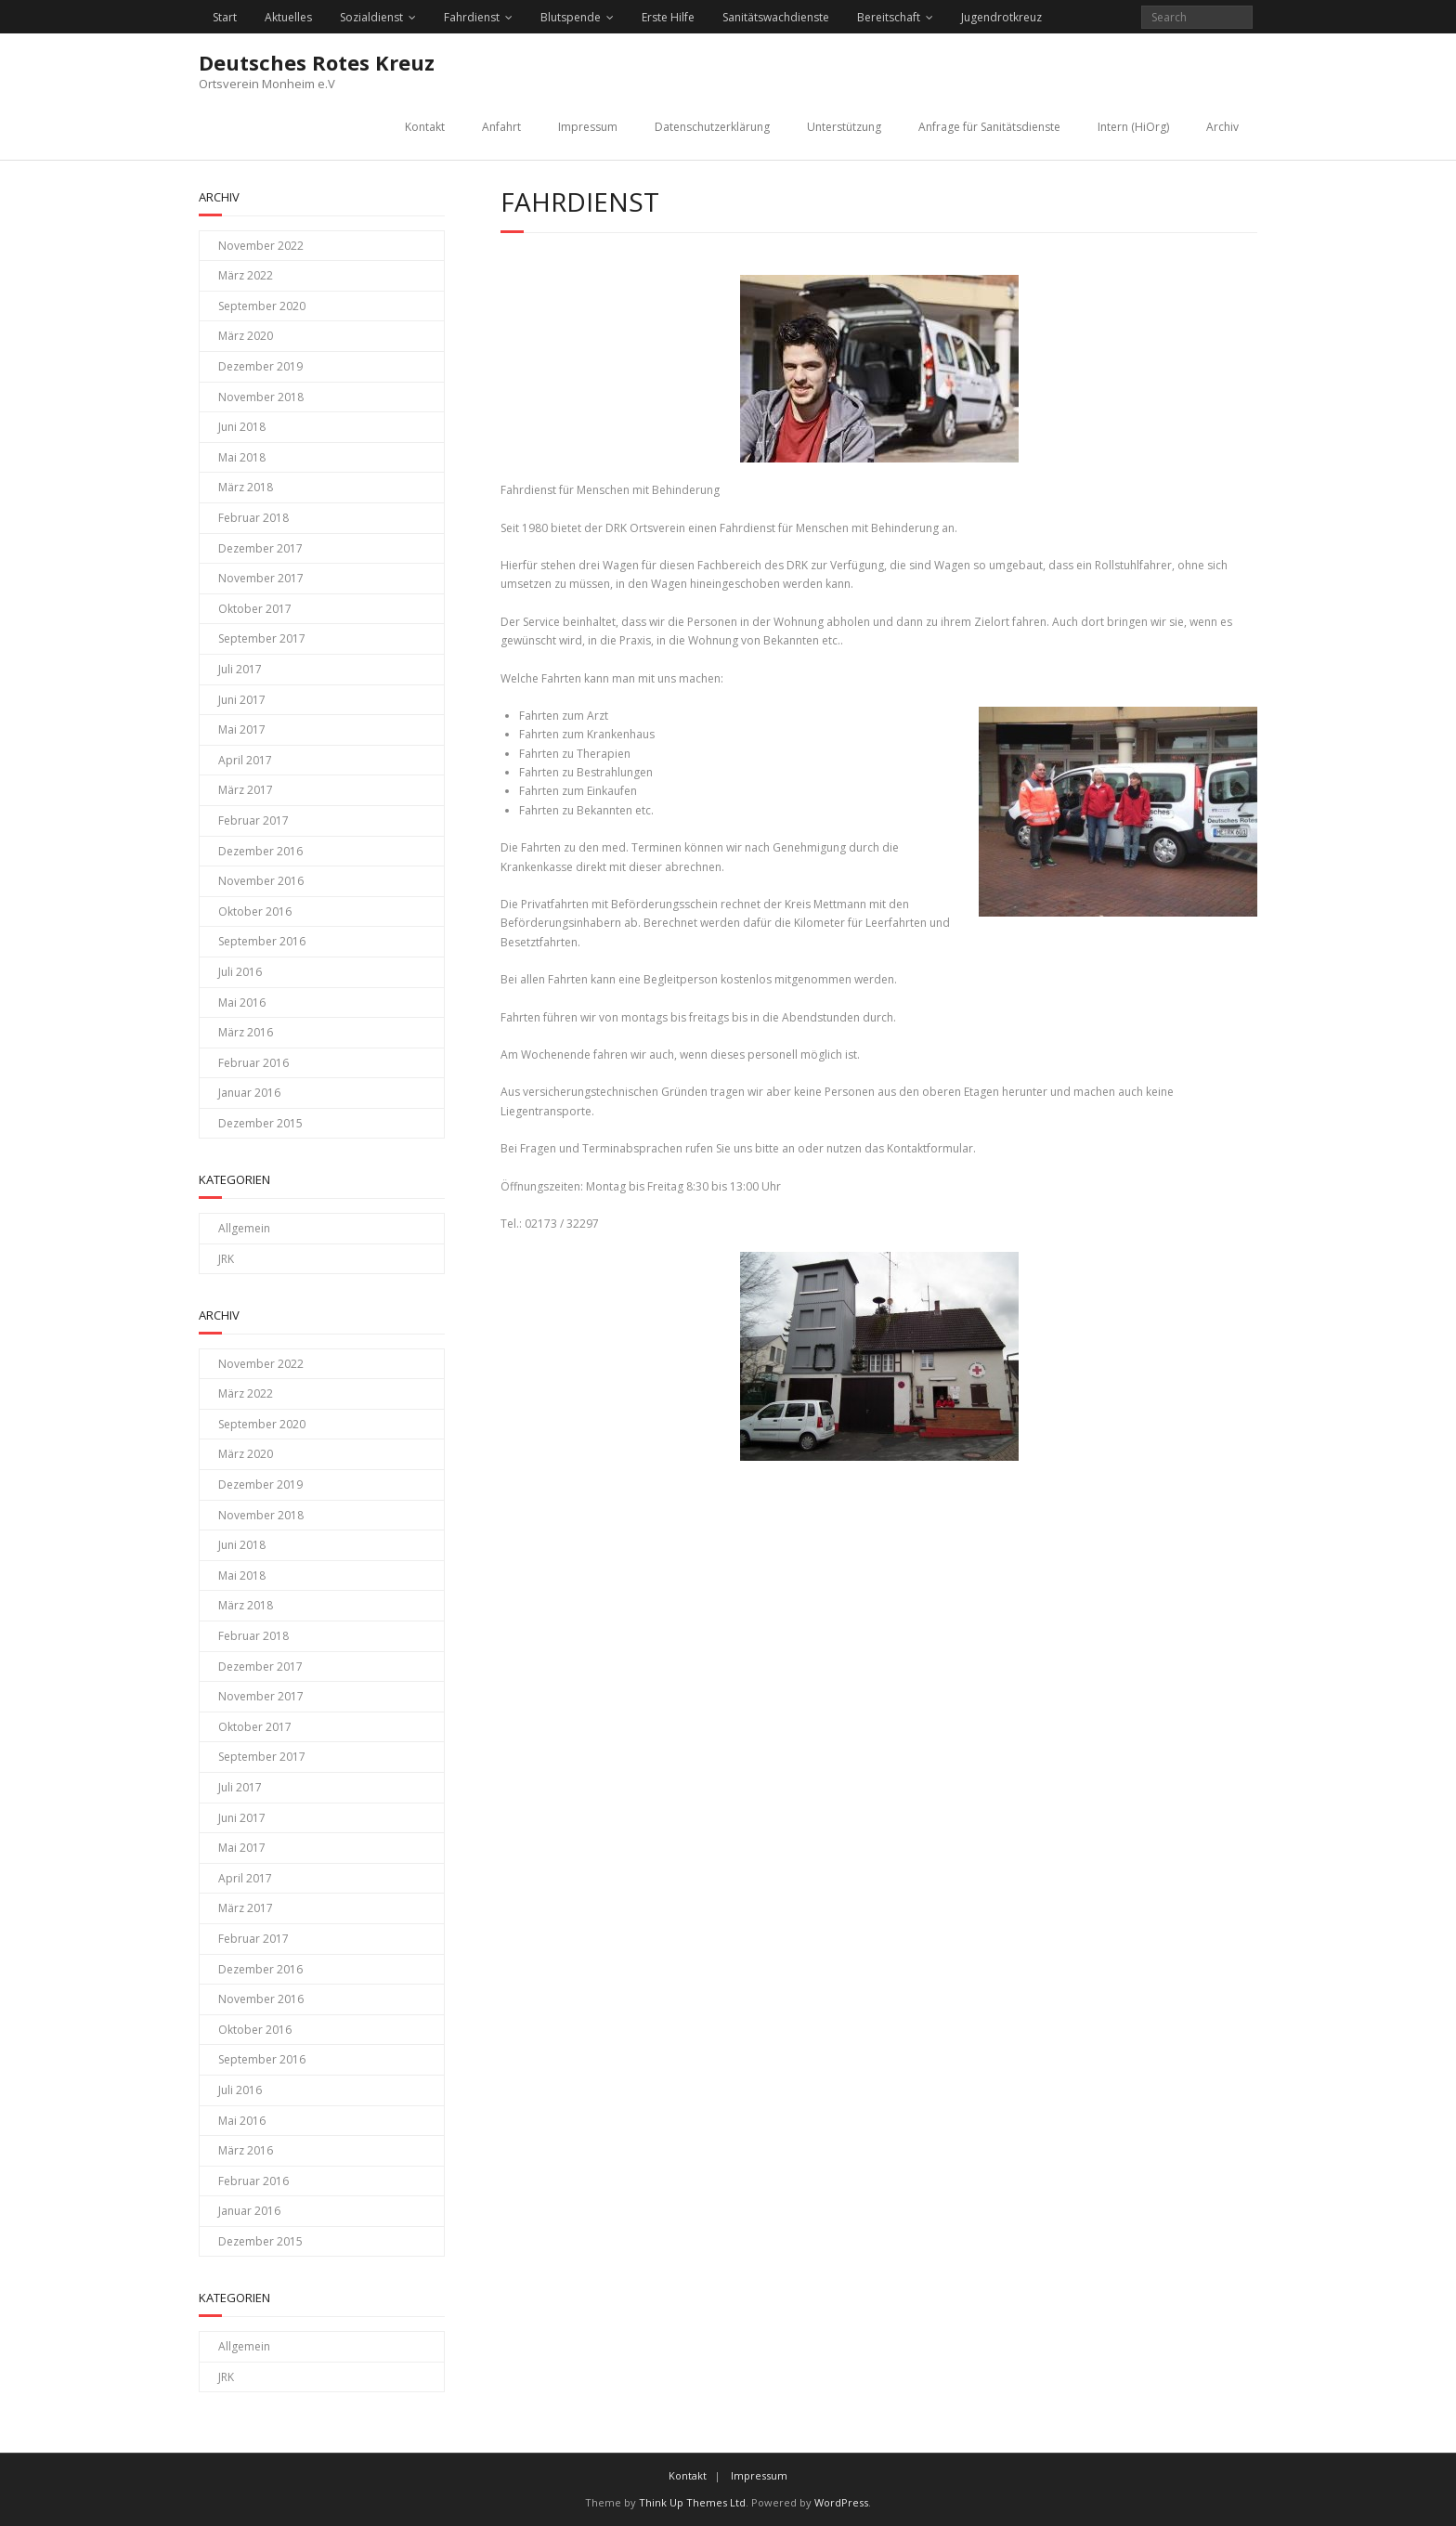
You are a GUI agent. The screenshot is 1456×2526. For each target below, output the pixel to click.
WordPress (841, 2502)
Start (225, 17)
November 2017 (261, 578)
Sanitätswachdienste (775, 17)
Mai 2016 (242, 1002)
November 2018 (261, 397)
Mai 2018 (242, 457)
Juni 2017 (242, 700)
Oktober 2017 (255, 609)
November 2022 (261, 246)
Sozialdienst (371, 17)
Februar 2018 (253, 518)
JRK (226, 1259)
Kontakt (425, 127)
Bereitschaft (888, 17)
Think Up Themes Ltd (692, 2502)
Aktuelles (288, 17)
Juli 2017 (240, 669)
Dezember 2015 (260, 1123)
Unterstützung (844, 127)
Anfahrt (501, 127)
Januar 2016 (249, 1092)
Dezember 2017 (260, 548)
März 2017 (245, 790)
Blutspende (570, 17)
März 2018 (245, 487)
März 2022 (245, 275)
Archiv (1222, 127)
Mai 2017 (242, 729)
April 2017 (245, 760)
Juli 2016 (240, 972)
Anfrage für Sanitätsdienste (989, 127)
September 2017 (262, 638)
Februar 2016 (253, 1063)
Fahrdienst (472, 17)
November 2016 (261, 881)
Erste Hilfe (668, 17)
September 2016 (262, 941)
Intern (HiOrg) (1133, 127)
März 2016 (245, 1032)
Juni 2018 (242, 427)
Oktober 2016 (255, 911)
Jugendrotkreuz (1001, 17)
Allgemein (244, 1228)
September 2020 (262, 306)
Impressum (588, 127)
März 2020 (245, 336)
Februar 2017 (253, 820)
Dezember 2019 (260, 366)
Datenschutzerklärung (712, 127)
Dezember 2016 (260, 851)
